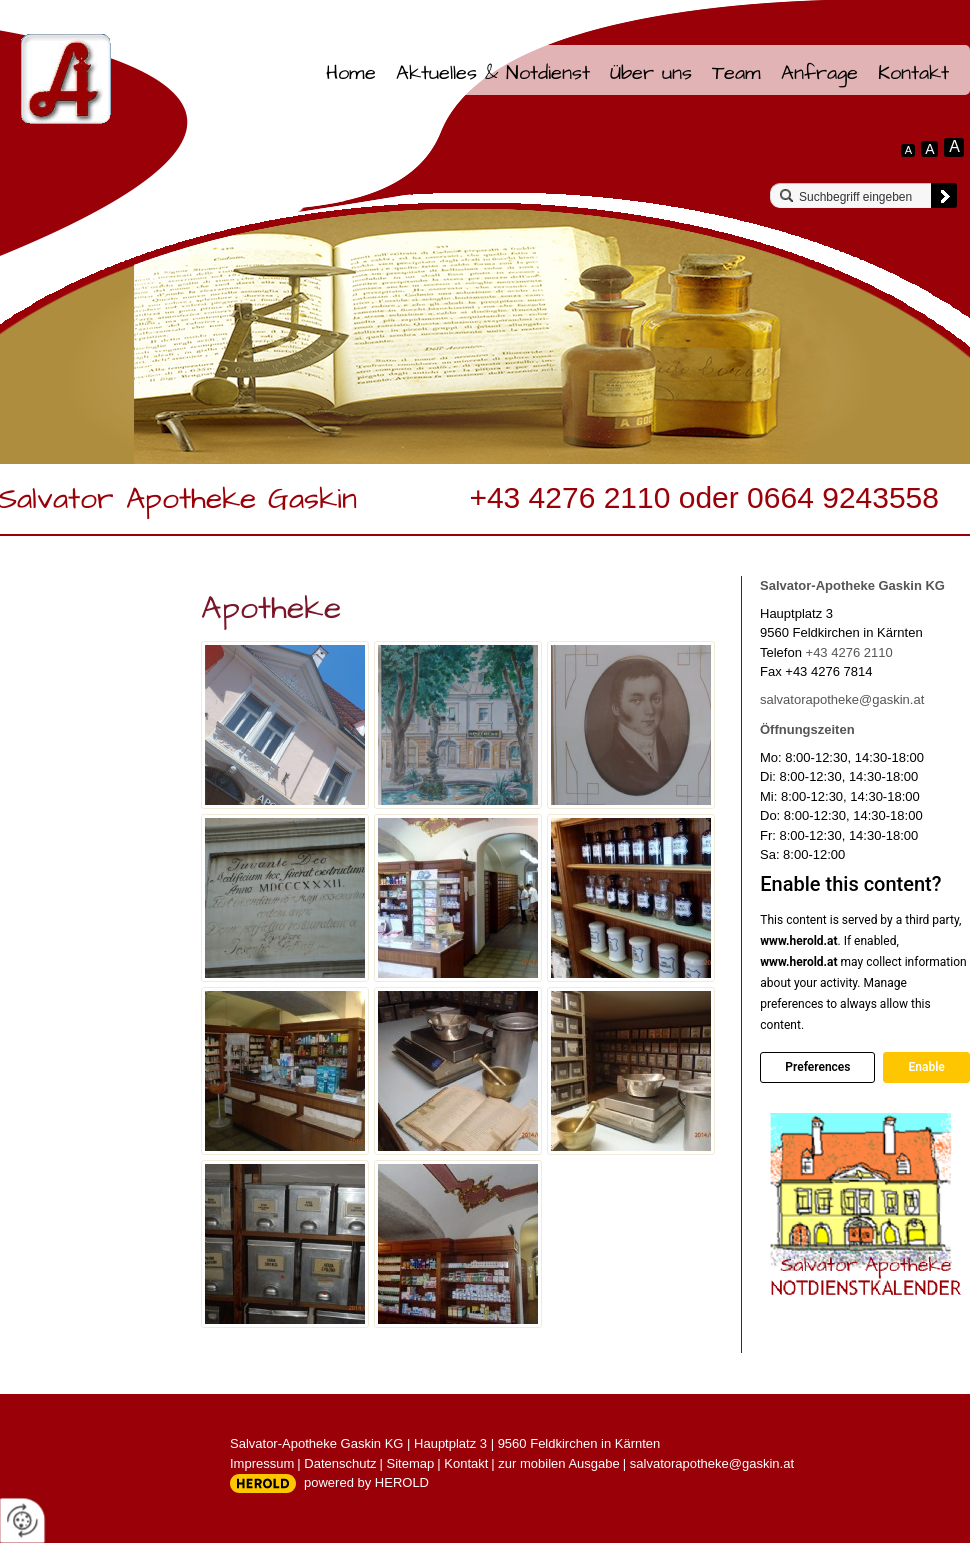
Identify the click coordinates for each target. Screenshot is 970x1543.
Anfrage (819, 73)
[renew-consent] (22, 1520)
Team (736, 73)
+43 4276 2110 (849, 652)
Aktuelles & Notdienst (493, 73)
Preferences (817, 1067)
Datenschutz (340, 1463)
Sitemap (411, 1463)
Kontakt (913, 73)
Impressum (262, 1463)
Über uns (651, 73)
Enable (926, 1067)
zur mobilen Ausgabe (558, 1463)
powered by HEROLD (366, 1482)
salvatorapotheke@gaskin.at (842, 699)
